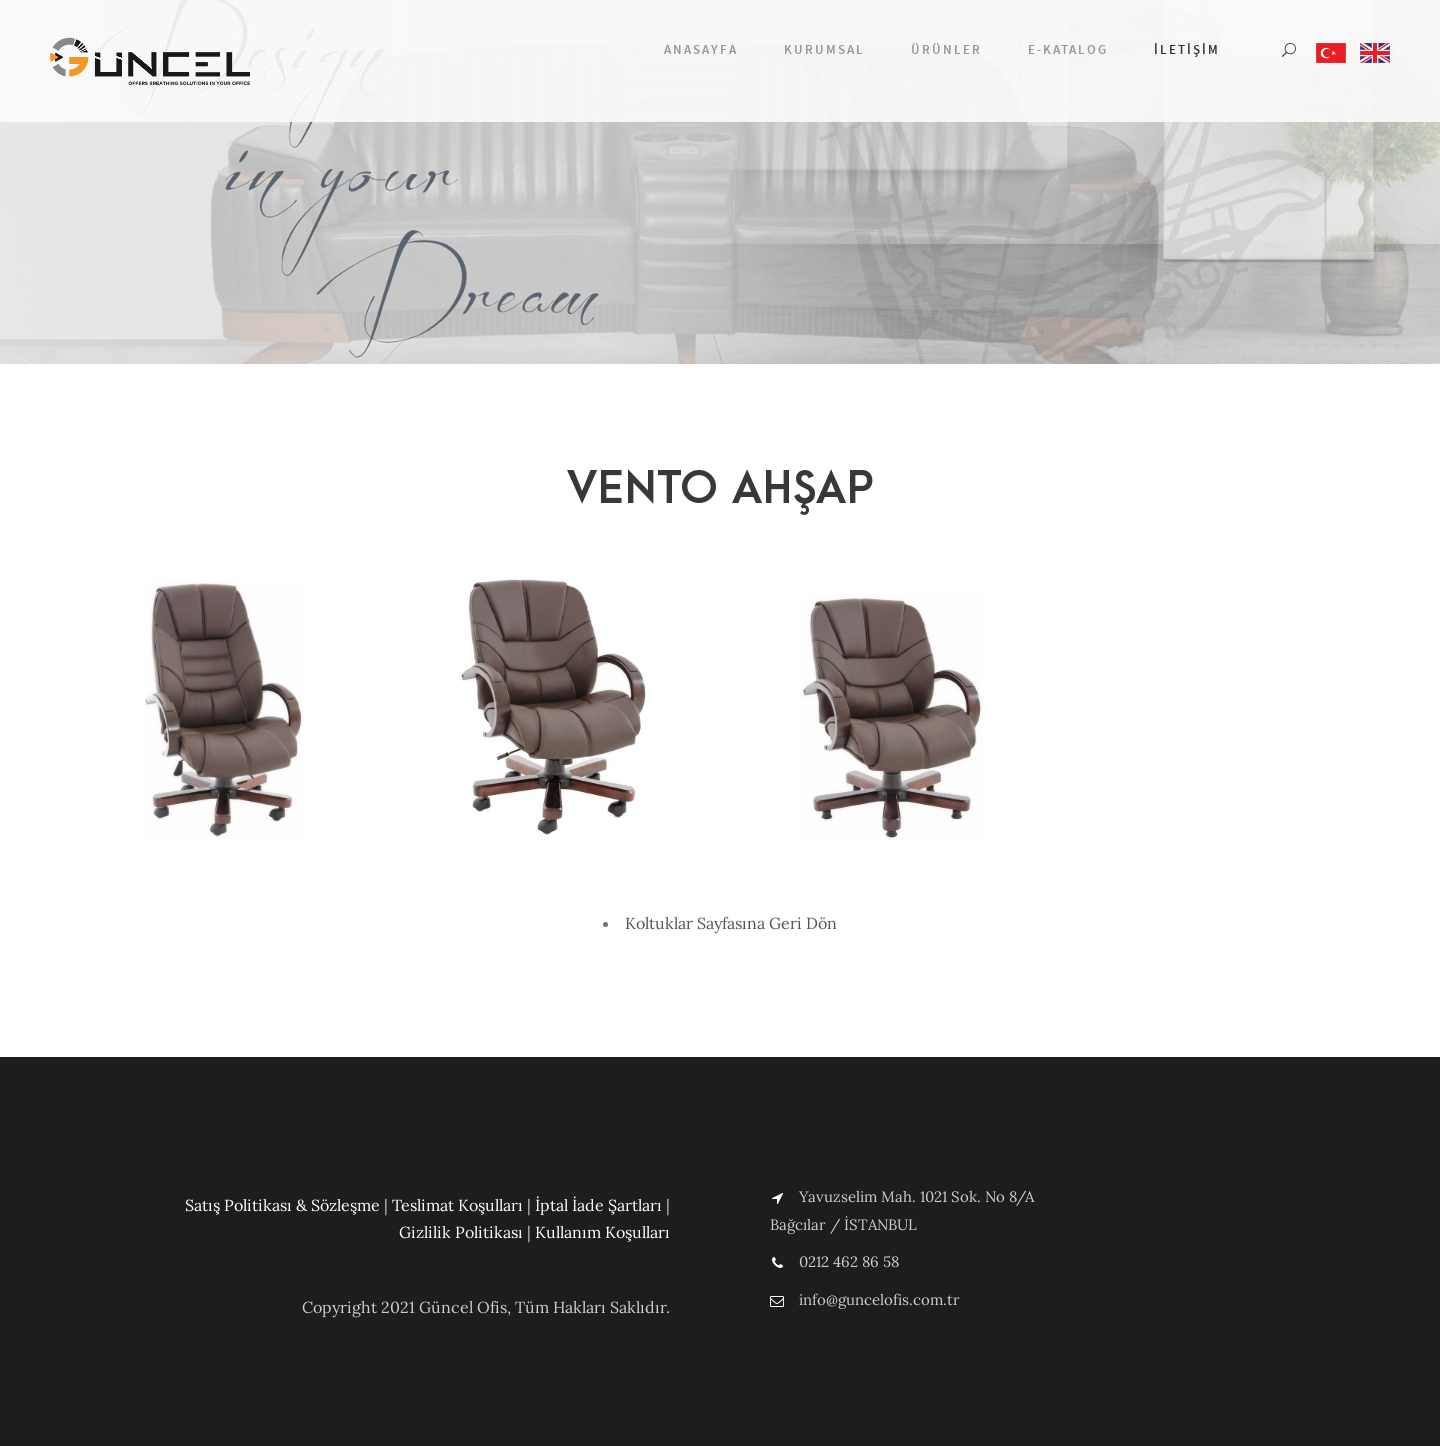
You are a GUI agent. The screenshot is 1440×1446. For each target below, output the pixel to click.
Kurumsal (824, 49)
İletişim (1187, 49)
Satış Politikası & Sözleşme (282, 1205)
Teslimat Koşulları (457, 1205)
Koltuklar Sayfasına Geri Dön (731, 923)
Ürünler (946, 49)
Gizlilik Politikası (461, 1232)
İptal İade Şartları (598, 1205)
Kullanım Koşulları (602, 1232)
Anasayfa (701, 49)
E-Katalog (1068, 49)
